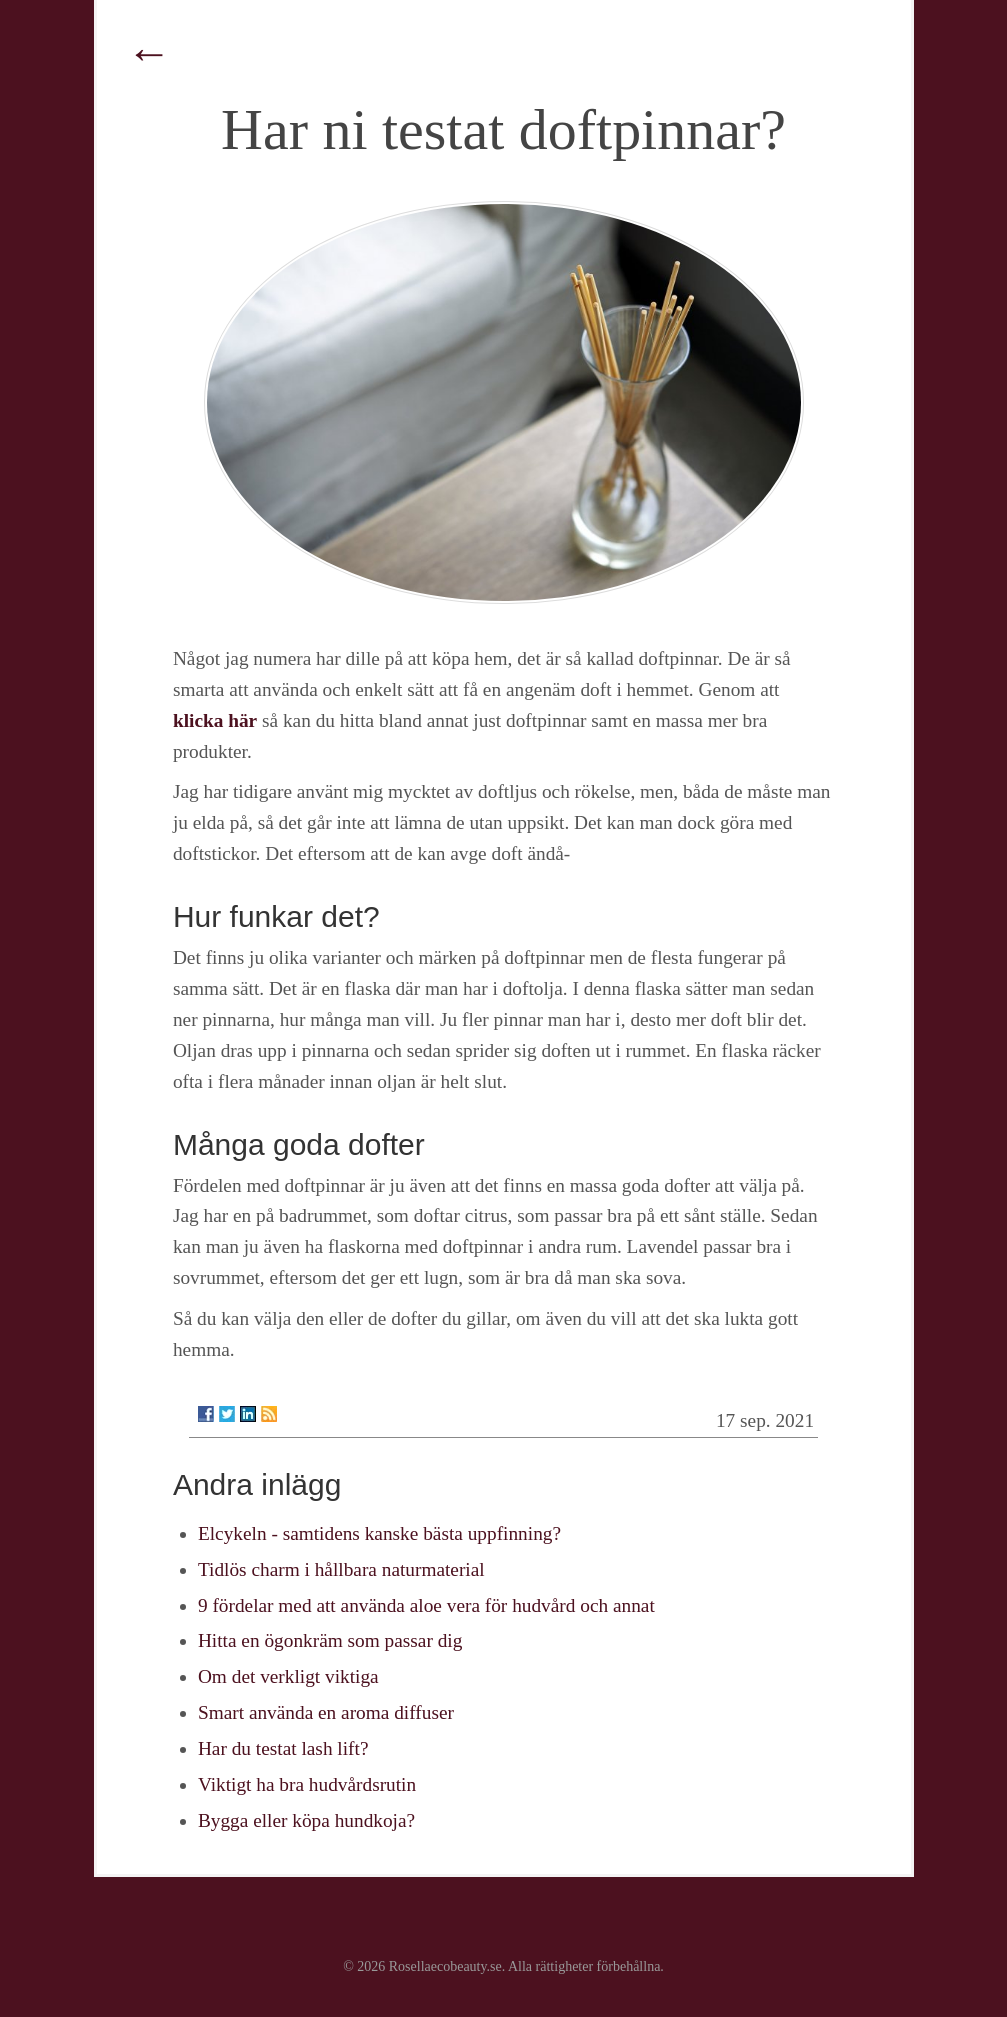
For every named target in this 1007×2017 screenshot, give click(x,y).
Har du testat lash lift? (283, 1748)
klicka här (215, 720)
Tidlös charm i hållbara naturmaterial (341, 1569)
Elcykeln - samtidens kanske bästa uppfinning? (379, 1533)
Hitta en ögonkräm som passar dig (330, 1640)
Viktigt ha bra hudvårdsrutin (307, 1784)
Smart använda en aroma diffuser (326, 1712)
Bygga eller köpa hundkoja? (306, 1820)
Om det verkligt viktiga (288, 1676)
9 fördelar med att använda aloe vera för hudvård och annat (426, 1605)
